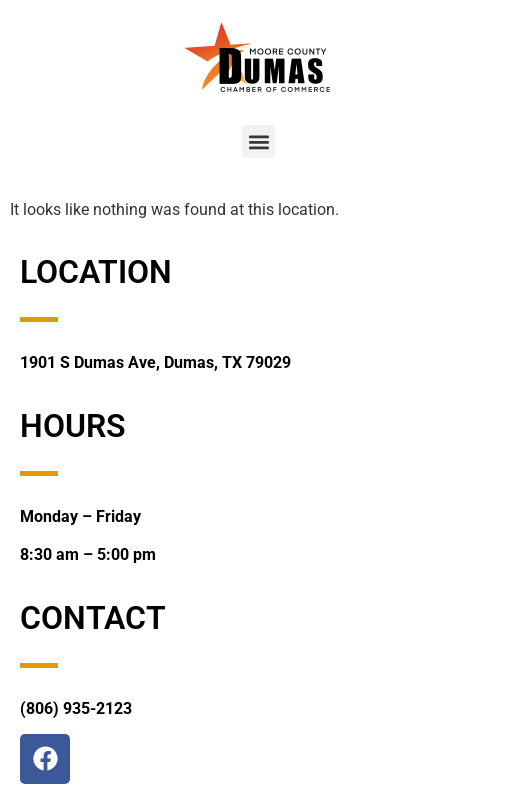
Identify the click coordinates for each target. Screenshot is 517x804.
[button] (258, 141)
